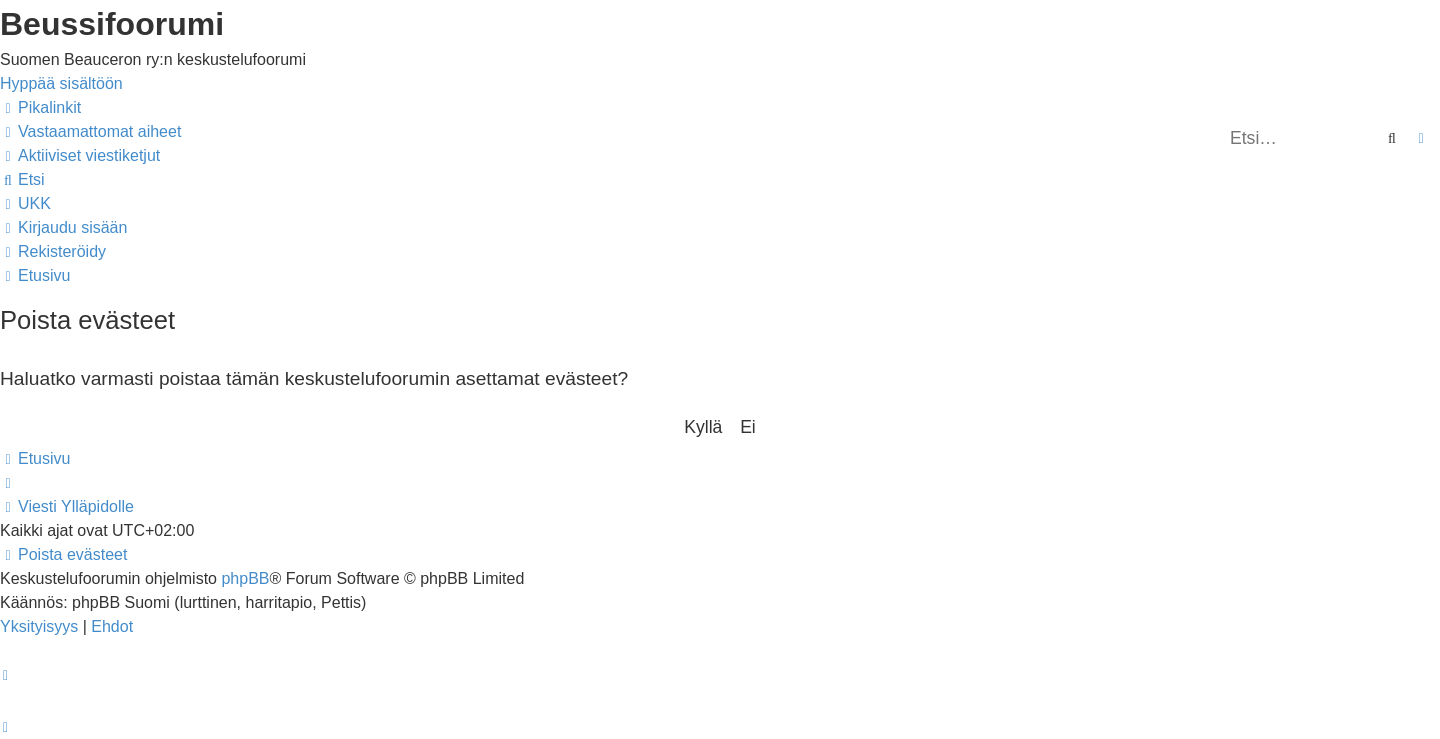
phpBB (245, 578)
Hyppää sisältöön (61, 83)
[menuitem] (90, 131)
